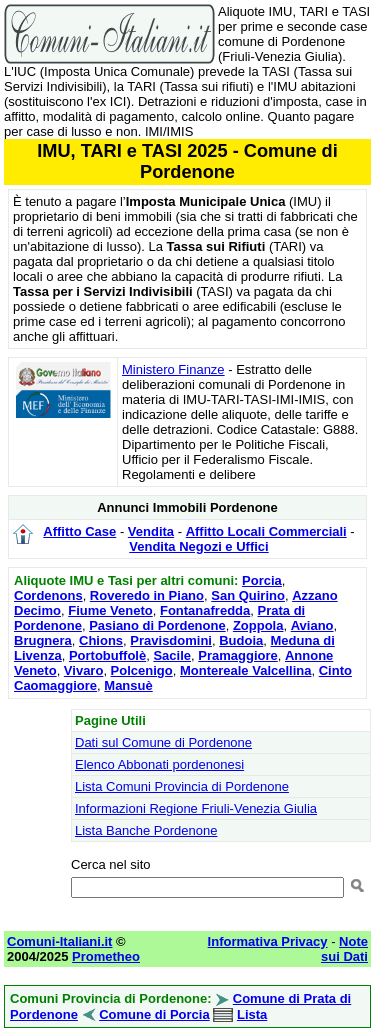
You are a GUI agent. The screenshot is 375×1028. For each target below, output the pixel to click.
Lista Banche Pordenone (146, 830)
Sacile (172, 655)
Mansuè (128, 685)
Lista (252, 1014)
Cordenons (48, 595)
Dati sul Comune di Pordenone (163, 742)
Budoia (241, 640)
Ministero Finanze (173, 369)
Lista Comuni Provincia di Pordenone (182, 786)
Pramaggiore (237, 655)
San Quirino (248, 595)
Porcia (262, 580)
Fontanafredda (205, 610)
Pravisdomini (171, 640)
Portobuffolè (107, 655)
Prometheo (106, 956)
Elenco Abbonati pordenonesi (159, 764)
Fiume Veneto (110, 610)
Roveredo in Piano (147, 595)
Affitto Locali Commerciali (266, 531)
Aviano (312, 625)
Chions (101, 640)
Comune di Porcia (154, 1014)
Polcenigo (142, 670)
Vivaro (84, 670)
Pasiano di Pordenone (157, 625)
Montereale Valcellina (246, 670)
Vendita (151, 531)
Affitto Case (79, 531)
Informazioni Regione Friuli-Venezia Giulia (196, 808)
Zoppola (258, 625)
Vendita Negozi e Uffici (198, 546)
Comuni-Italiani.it (59, 941)
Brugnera (43, 640)
